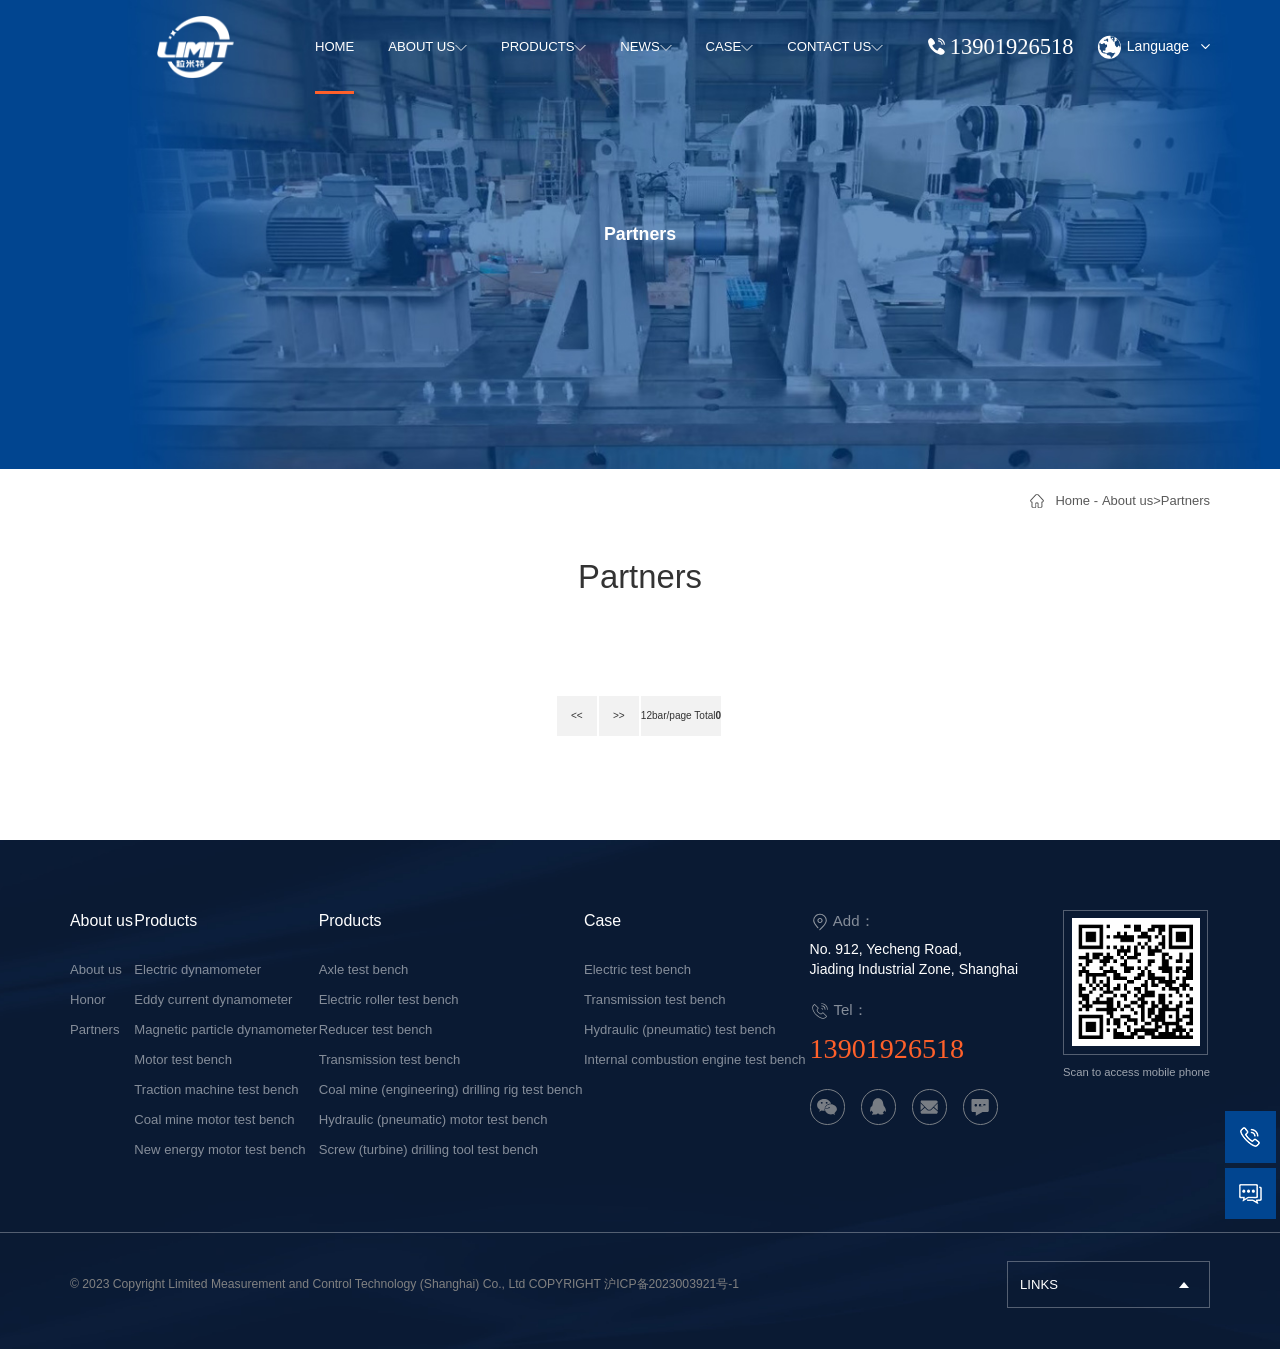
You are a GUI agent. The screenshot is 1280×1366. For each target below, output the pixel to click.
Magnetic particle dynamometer (225, 1046)
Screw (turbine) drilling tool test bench (428, 1166)
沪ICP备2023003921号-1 (671, 1301)
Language (1153, 47)
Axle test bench (364, 986)
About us (1127, 500)
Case (602, 937)
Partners (1185, 500)
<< (557, 735)
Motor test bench (183, 1076)
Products (165, 937)
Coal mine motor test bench (214, 1136)
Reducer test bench (376, 1046)
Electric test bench (637, 986)
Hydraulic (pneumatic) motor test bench (433, 1136)
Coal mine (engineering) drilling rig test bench (451, 1106)
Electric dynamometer (197, 986)
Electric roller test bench (389, 1016)
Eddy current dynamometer (213, 1016)
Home (1072, 500)
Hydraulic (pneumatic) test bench (680, 1046)
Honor (88, 1016)
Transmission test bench (390, 1076)
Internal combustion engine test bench (695, 1076)
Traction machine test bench (216, 1106)
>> (599, 735)
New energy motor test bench (219, 1166)
